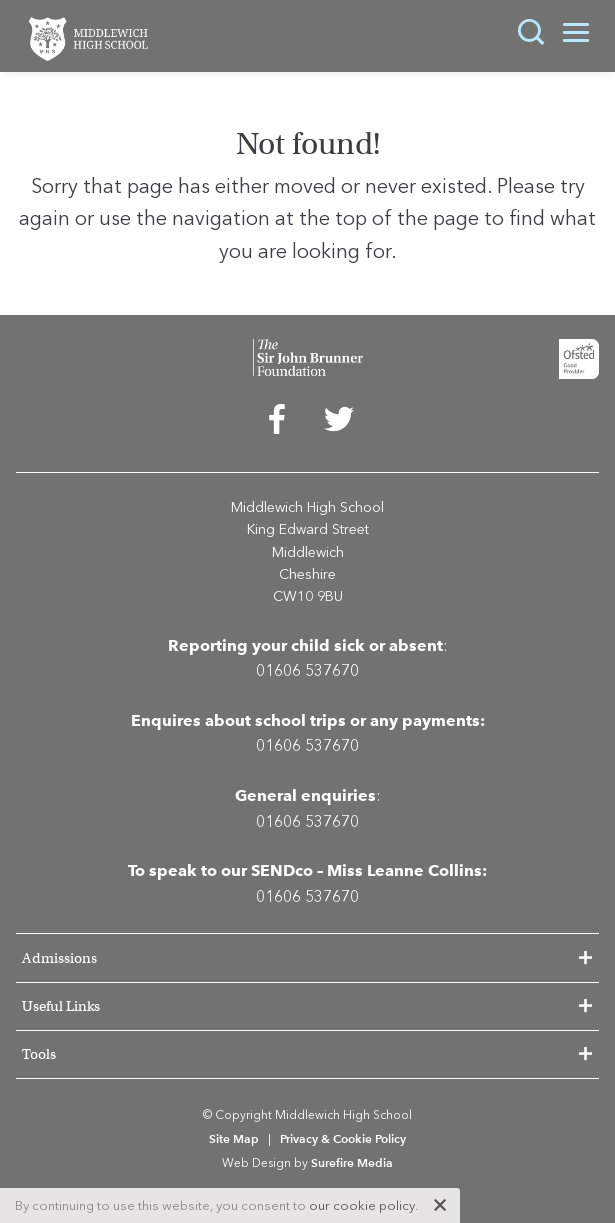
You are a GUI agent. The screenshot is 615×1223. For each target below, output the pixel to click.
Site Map (234, 1138)
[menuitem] (277, 424)
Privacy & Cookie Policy (343, 1138)
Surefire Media (352, 1162)
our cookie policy (362, 1205)
